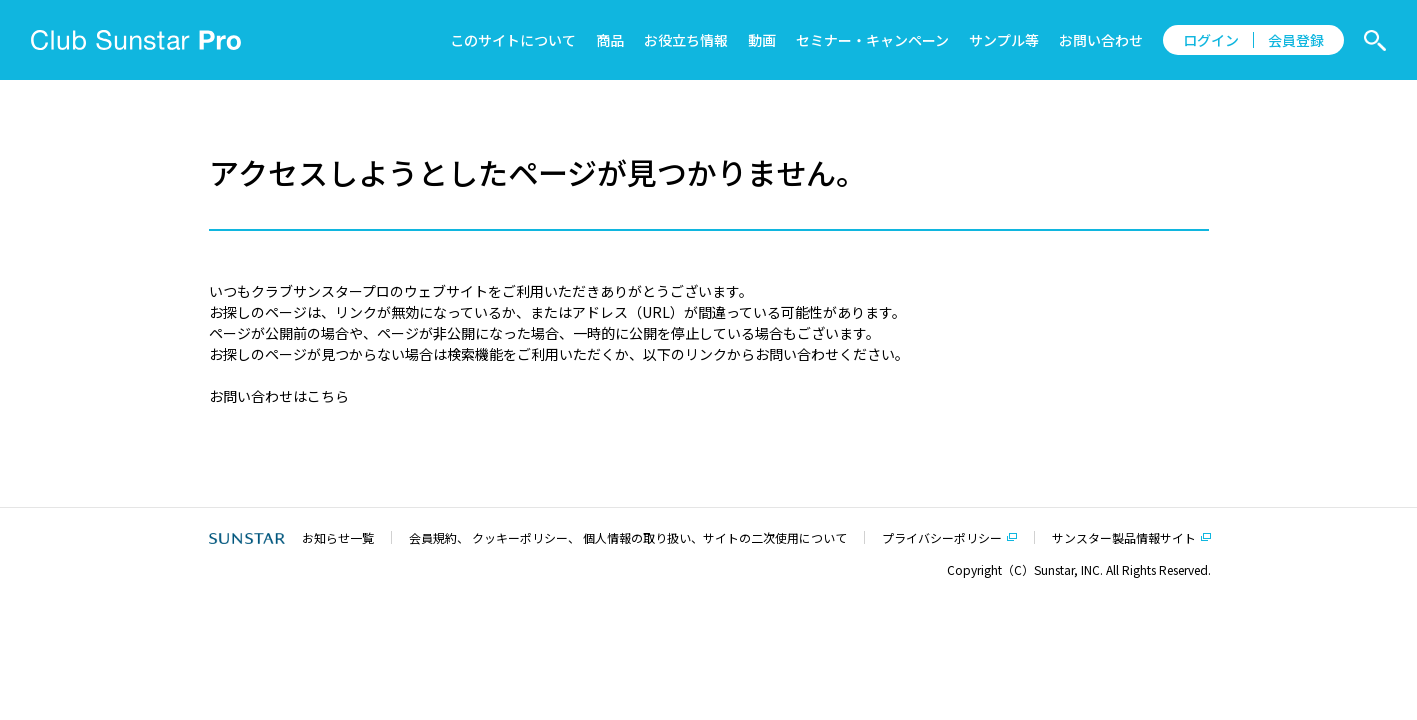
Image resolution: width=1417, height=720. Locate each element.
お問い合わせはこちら (279, 396)
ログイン (1211, 40)
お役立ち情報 (686, 40)
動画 (762, 40)
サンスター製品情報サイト (1124, 537)
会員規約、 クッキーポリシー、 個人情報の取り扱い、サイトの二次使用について (628, 537)
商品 (610, 40)
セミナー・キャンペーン (872, 40)
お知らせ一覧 (338, 537)
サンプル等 (1004, 40)
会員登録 (1296, 40)
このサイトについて (513, 40)
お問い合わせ (1101, 40)
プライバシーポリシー (942, 537)
